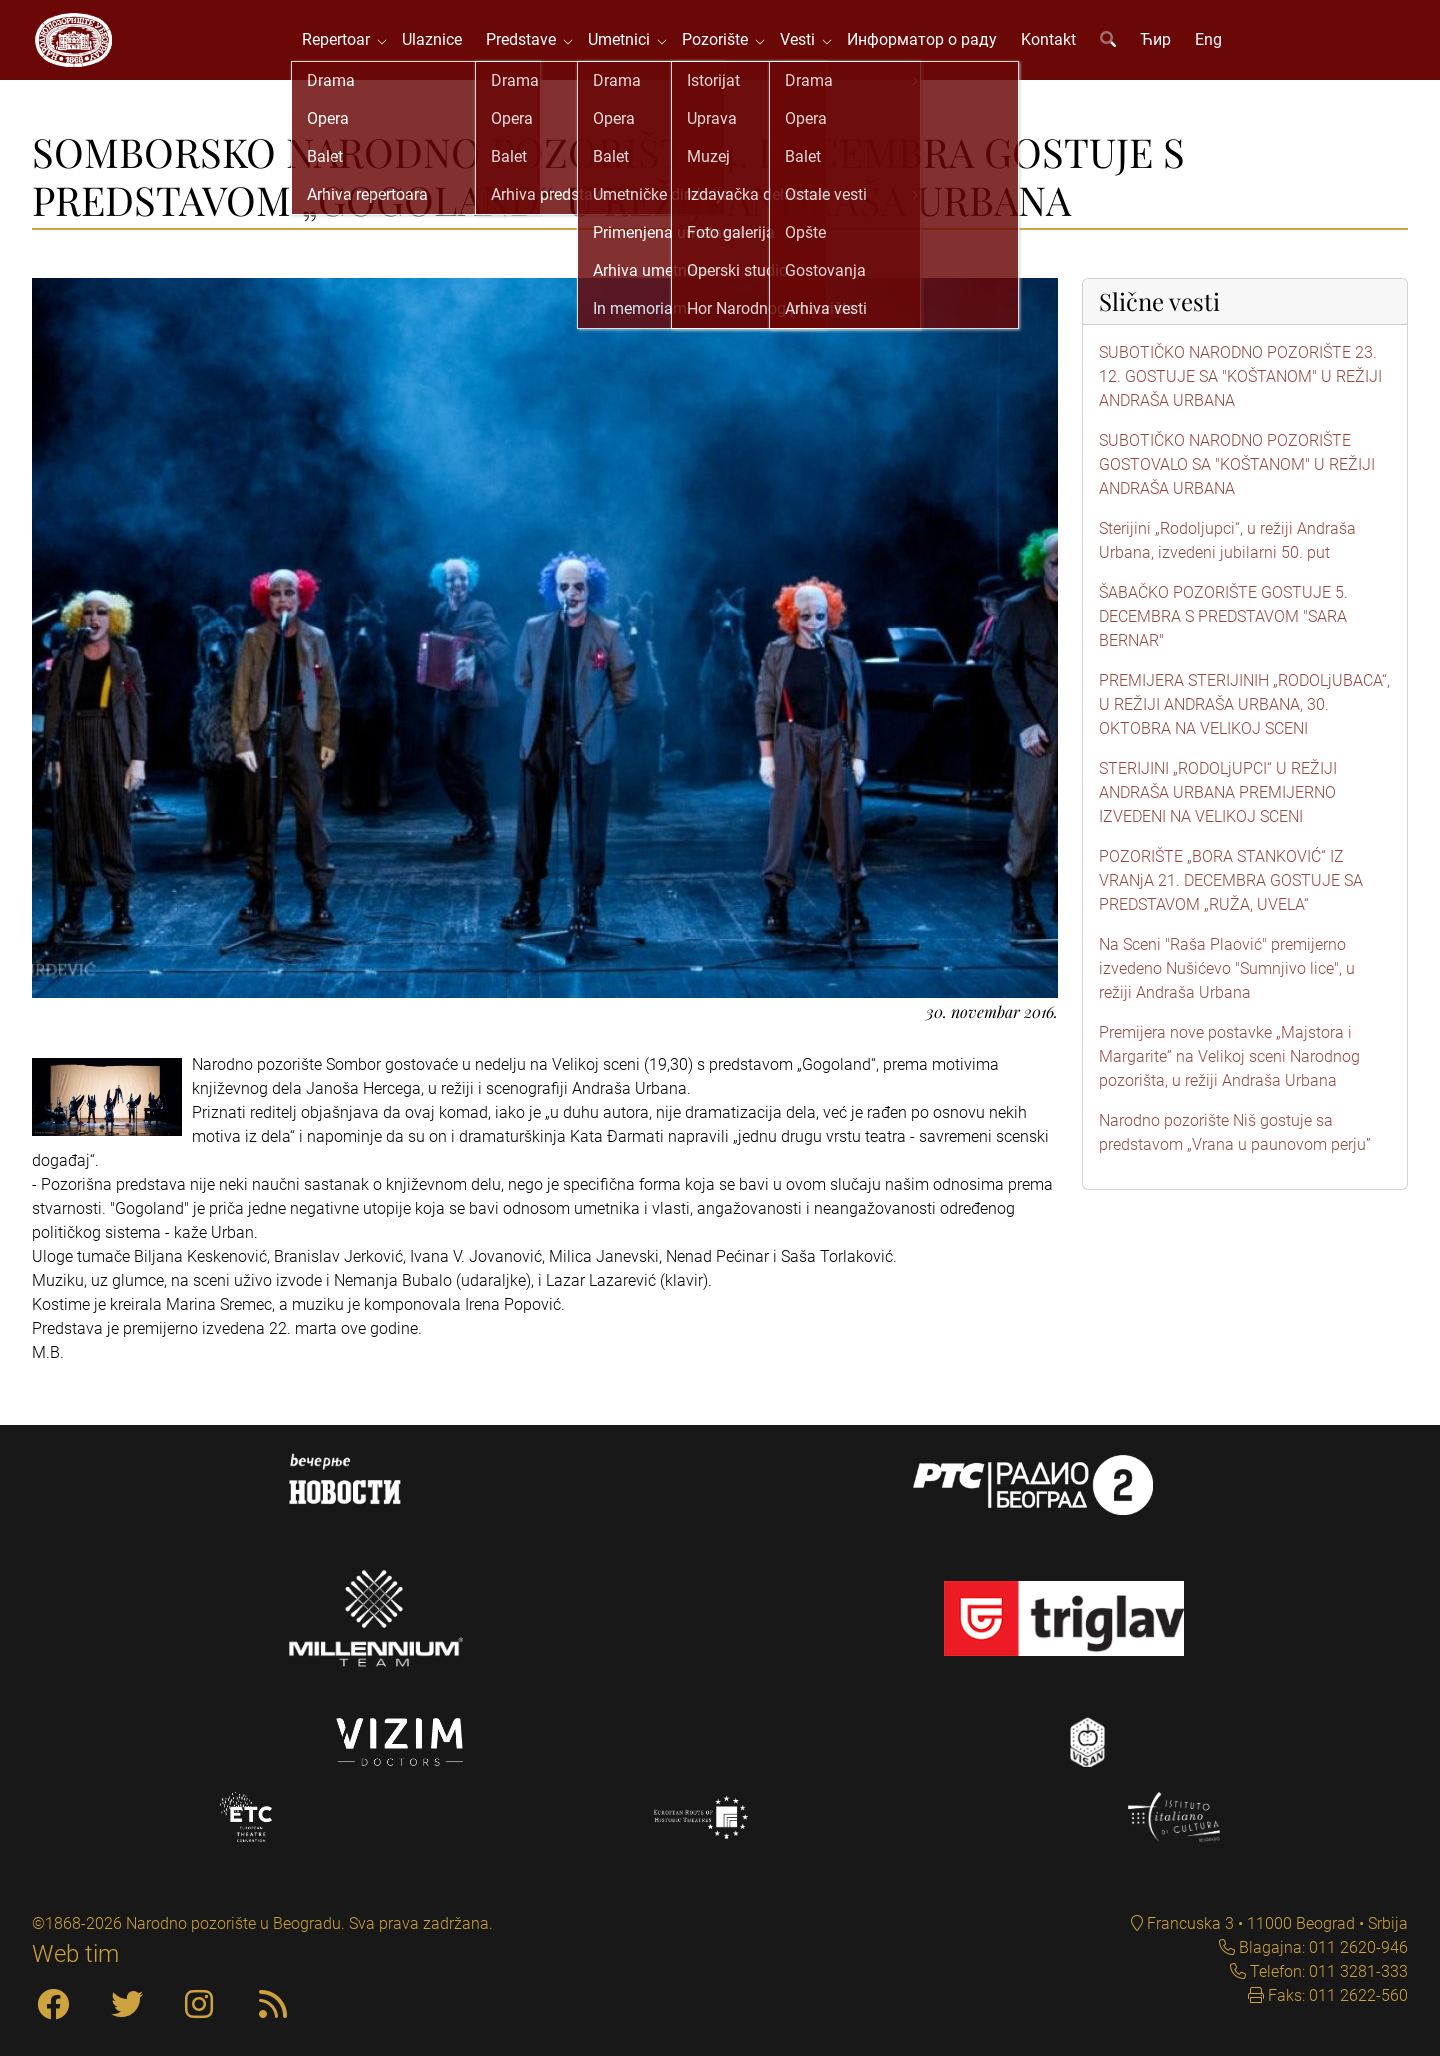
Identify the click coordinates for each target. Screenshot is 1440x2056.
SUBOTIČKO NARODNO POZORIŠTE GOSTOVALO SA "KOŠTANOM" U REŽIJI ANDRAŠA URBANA (1237, 484)
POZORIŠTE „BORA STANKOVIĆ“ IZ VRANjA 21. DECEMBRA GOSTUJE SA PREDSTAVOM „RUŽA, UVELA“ (1231, 900)
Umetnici (636, 49)
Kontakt (1061, 49)
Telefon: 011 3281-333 (1327, 1971)
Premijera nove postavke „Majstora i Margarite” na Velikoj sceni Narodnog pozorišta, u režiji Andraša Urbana (1229, 1076)
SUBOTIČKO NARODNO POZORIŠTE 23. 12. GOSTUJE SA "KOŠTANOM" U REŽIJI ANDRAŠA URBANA (1240, 396)
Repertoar (353, 49)
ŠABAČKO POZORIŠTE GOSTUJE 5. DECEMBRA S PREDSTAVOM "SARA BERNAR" (1223, 636)
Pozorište (732, 49)
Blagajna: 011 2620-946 (1321, 1947)
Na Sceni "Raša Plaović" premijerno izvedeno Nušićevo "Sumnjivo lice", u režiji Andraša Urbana (1227, 988)
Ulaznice (445, 49)
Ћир (1168, 49)
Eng (1221, 49)
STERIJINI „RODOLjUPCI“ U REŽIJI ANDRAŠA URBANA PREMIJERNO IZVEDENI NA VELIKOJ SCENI (1218, 812)
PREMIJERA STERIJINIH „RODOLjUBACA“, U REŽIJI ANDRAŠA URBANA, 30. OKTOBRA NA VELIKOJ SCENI (1244, 724)
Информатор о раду (935, 49)
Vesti (814, 49)
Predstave (538, 49)
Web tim (75, 1954)
